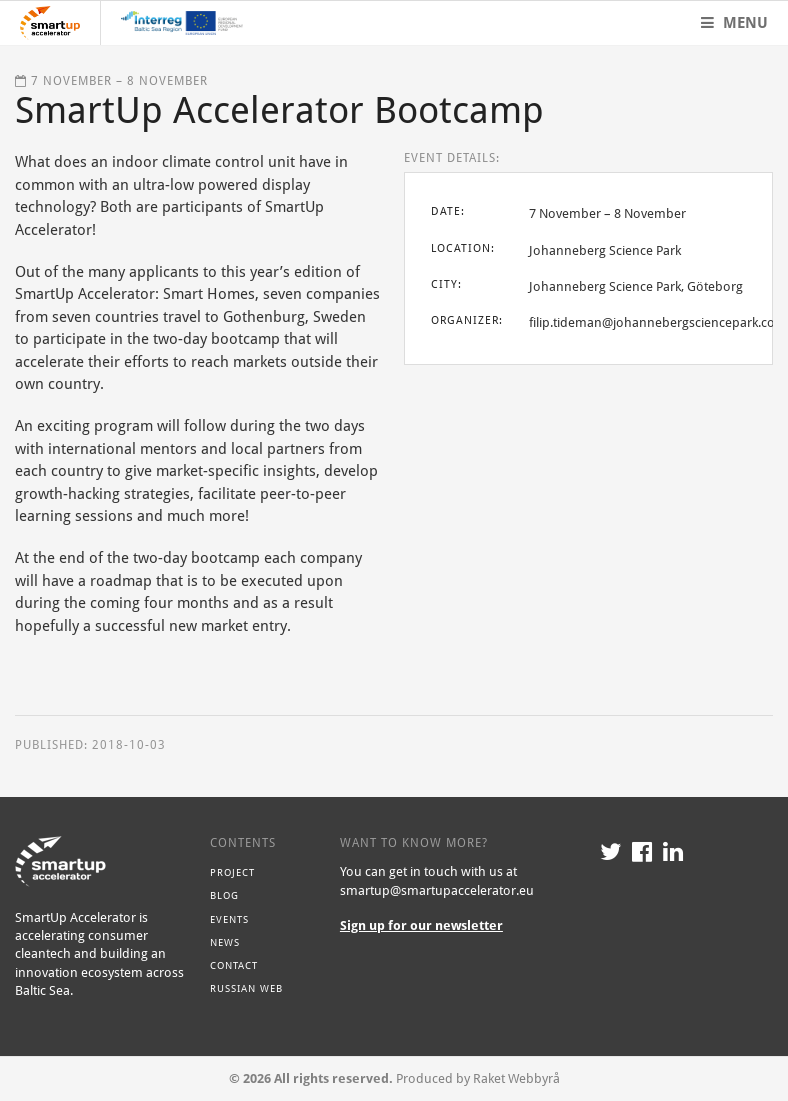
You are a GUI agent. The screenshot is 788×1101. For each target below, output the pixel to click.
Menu (734, 23)
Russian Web (246, 988)
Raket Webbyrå (516, 1078)
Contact (234, 965)
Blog (224, 895)
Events (229, 919)
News (225, 942)
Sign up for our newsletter (421, 925)
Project (232, 872)
